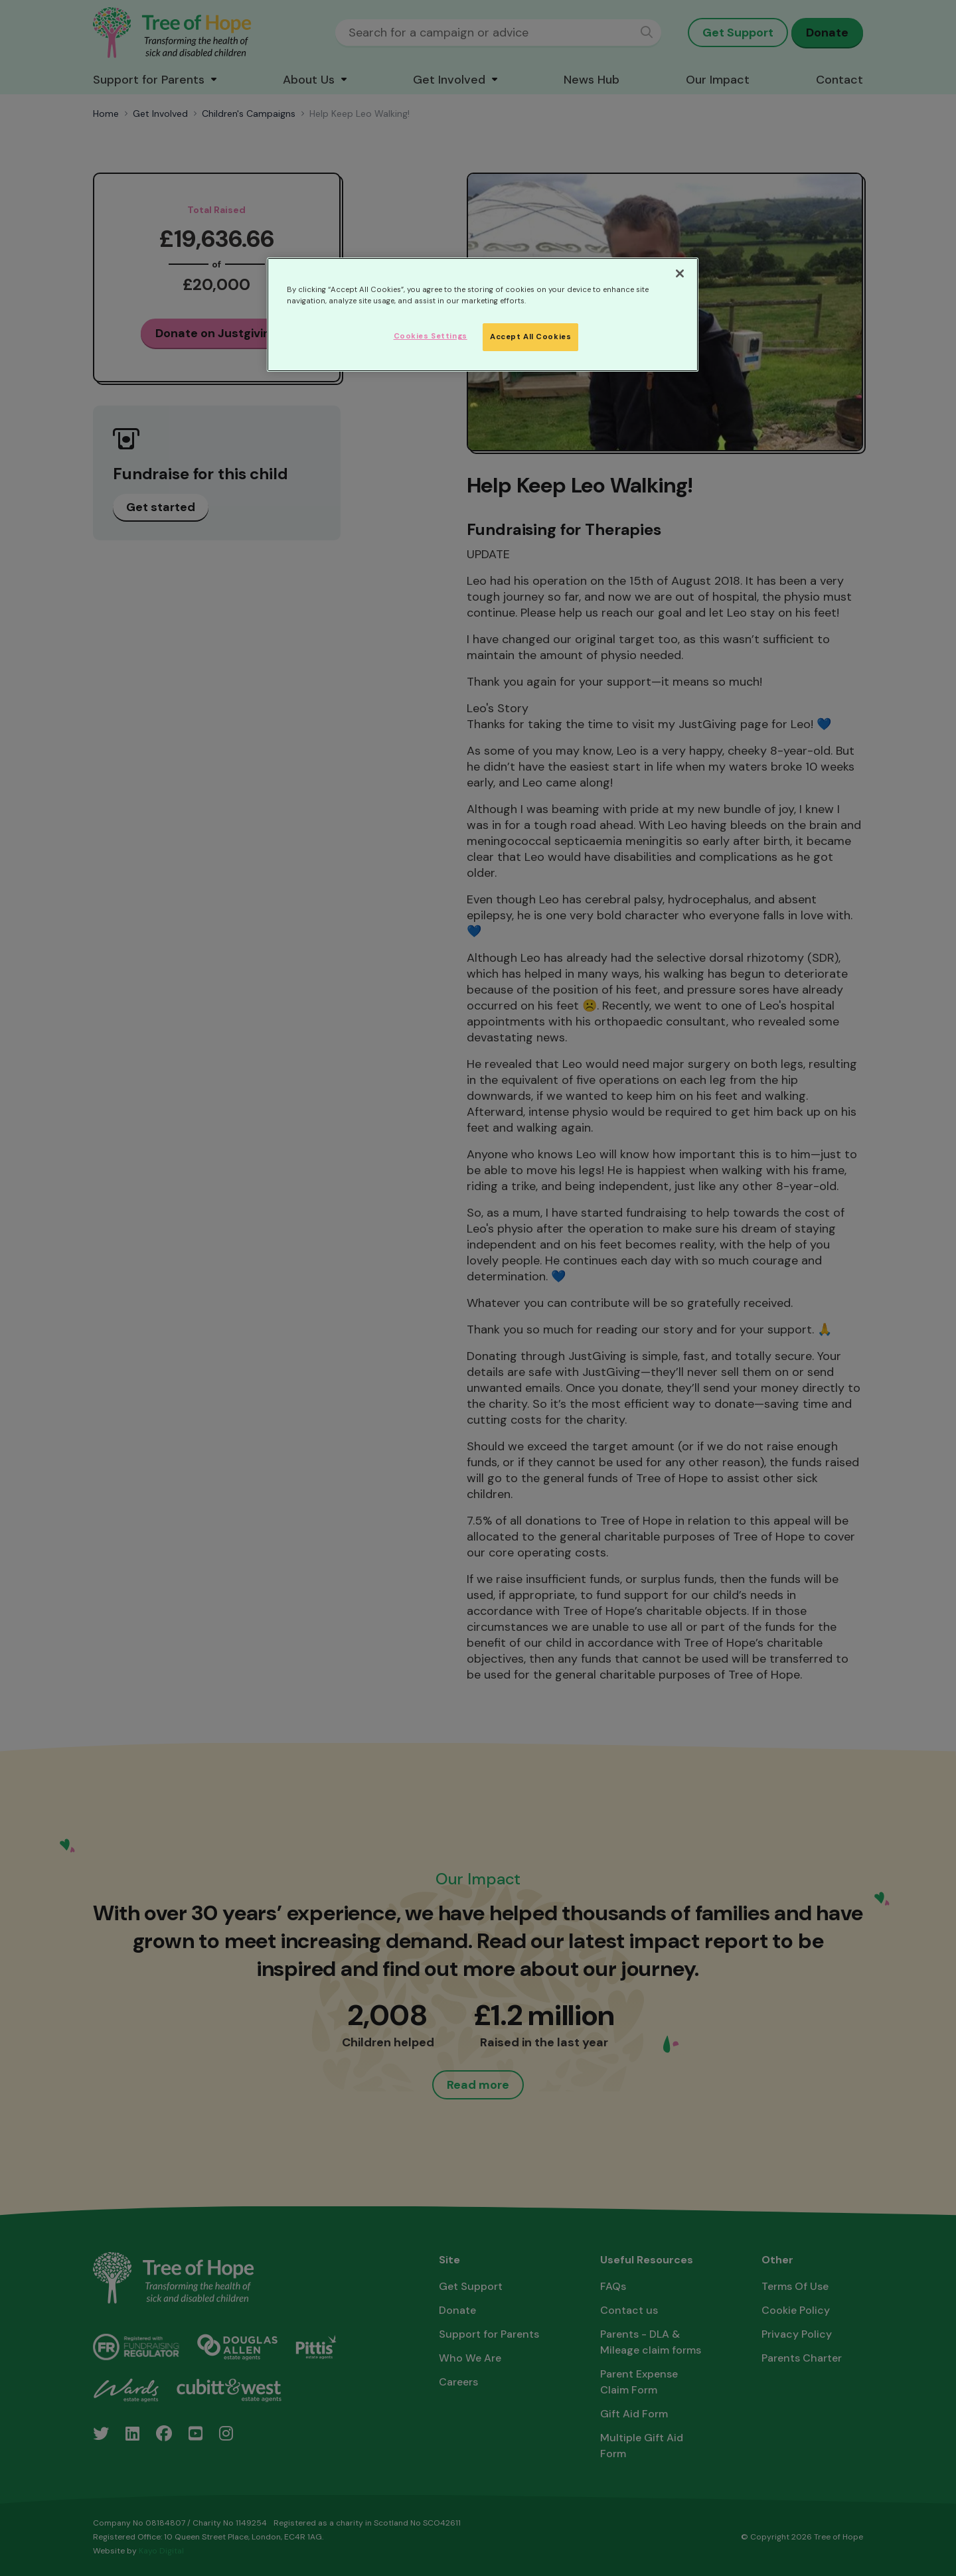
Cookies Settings (430, 336)
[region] (482, 315)
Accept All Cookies (530, 337)
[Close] (679, 273)
